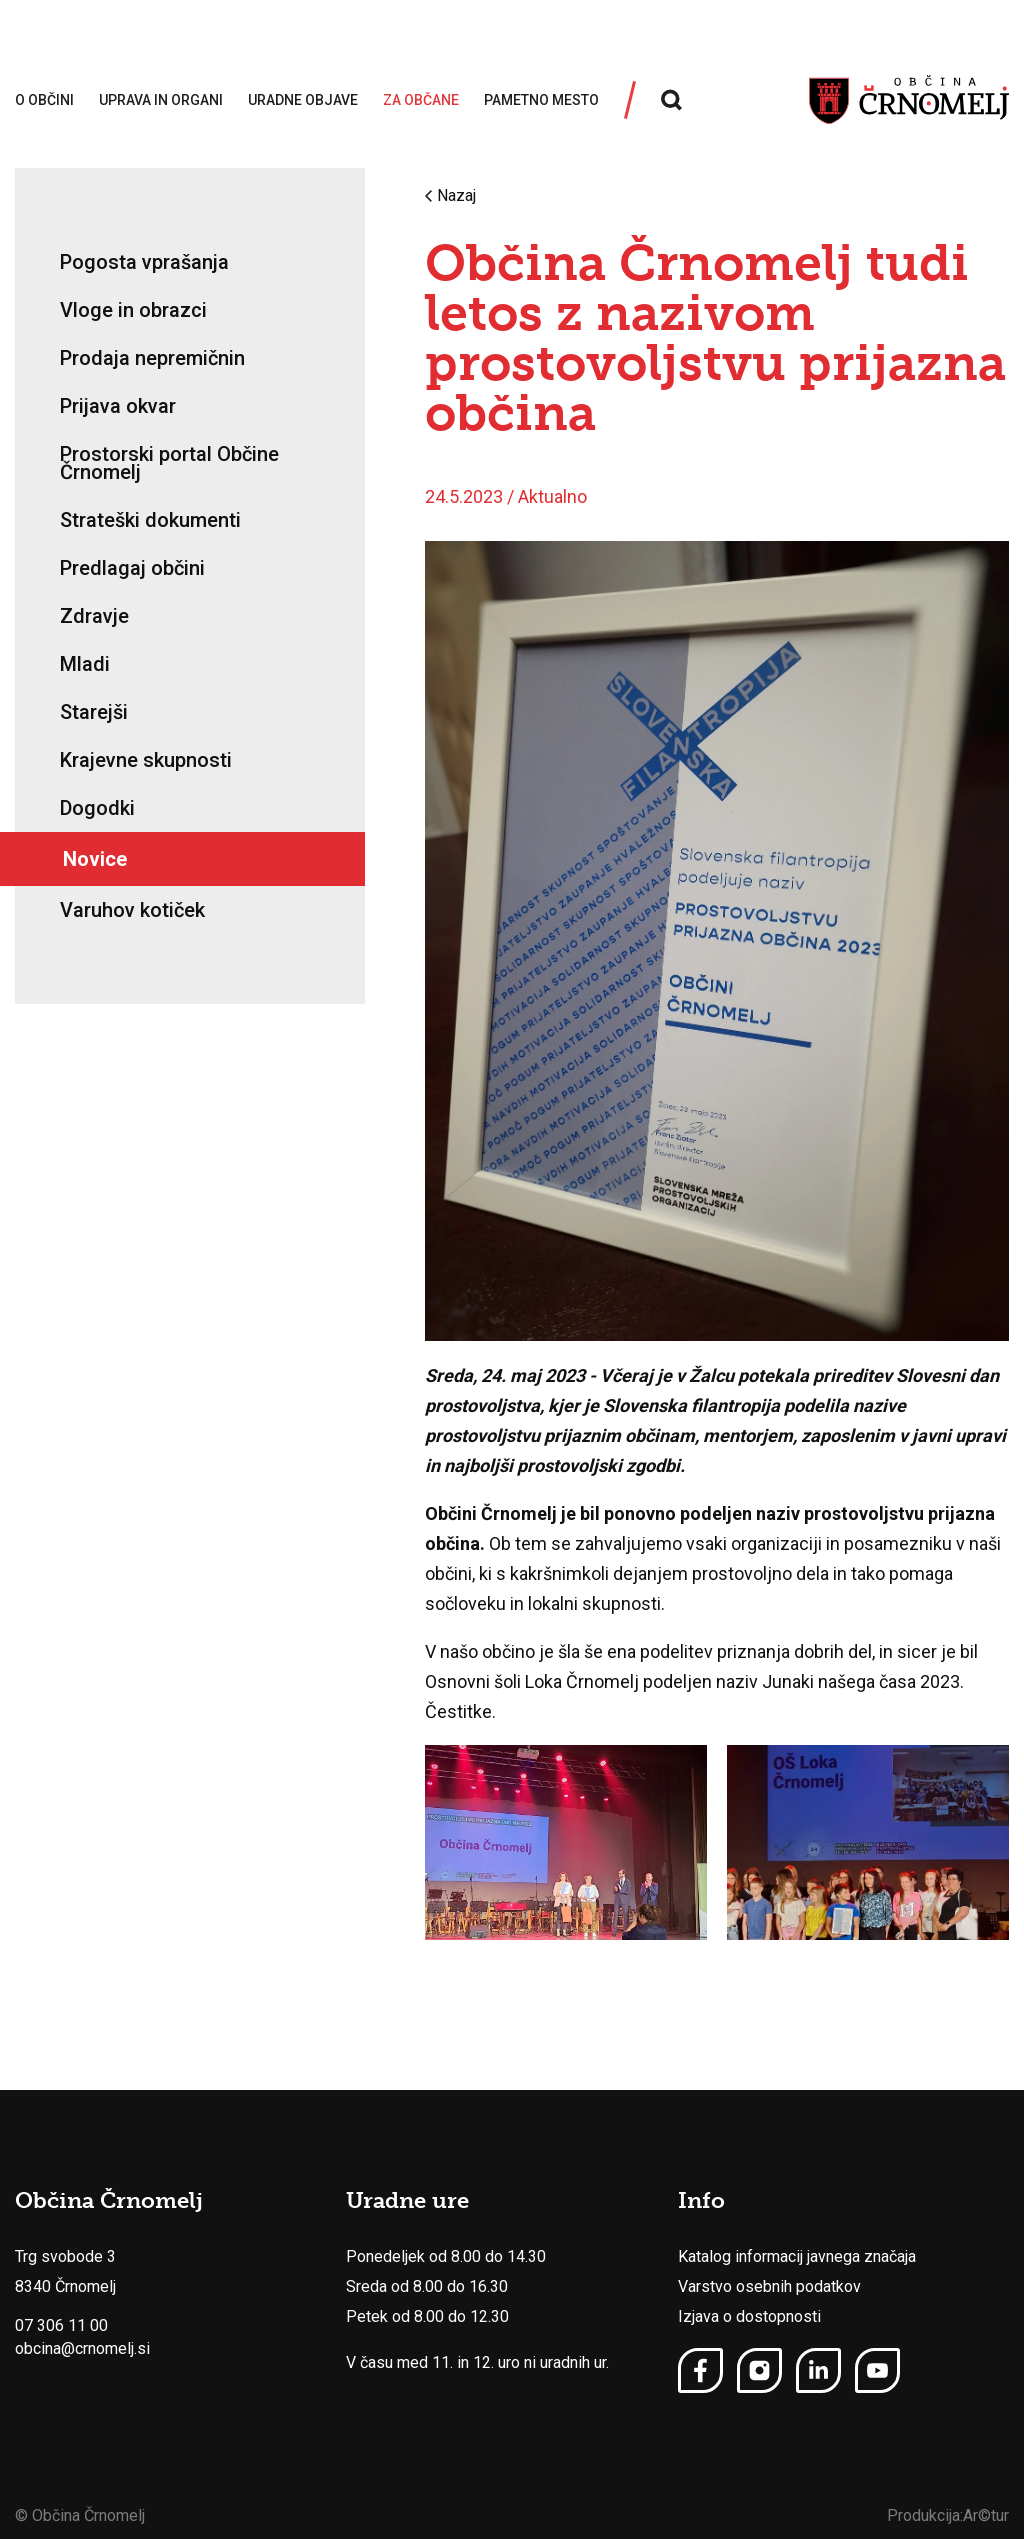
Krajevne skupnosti (146, 760)
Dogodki (97, 808)
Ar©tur (986, 2515)
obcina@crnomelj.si (82, 2348)
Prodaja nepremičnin (152, 358)
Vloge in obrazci (133, 310)
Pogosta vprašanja (144, 262)
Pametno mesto (541, 100)
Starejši (94, 712)
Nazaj (450, 196)
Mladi (85, 664)
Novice (95, 859)
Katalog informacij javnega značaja (797, 2256)
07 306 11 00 (61, 2325)
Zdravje (94, 616)
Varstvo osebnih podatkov (769, 2286)
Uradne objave (303, 100)
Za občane (421, 100)
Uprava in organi (161, 100)
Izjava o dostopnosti (749, 2316)
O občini (44, 100)
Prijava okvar (118, 406)
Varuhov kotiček (132, 910)
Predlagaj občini (132, 568)
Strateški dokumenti (150, 520)
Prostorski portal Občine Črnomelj (169, 463)
